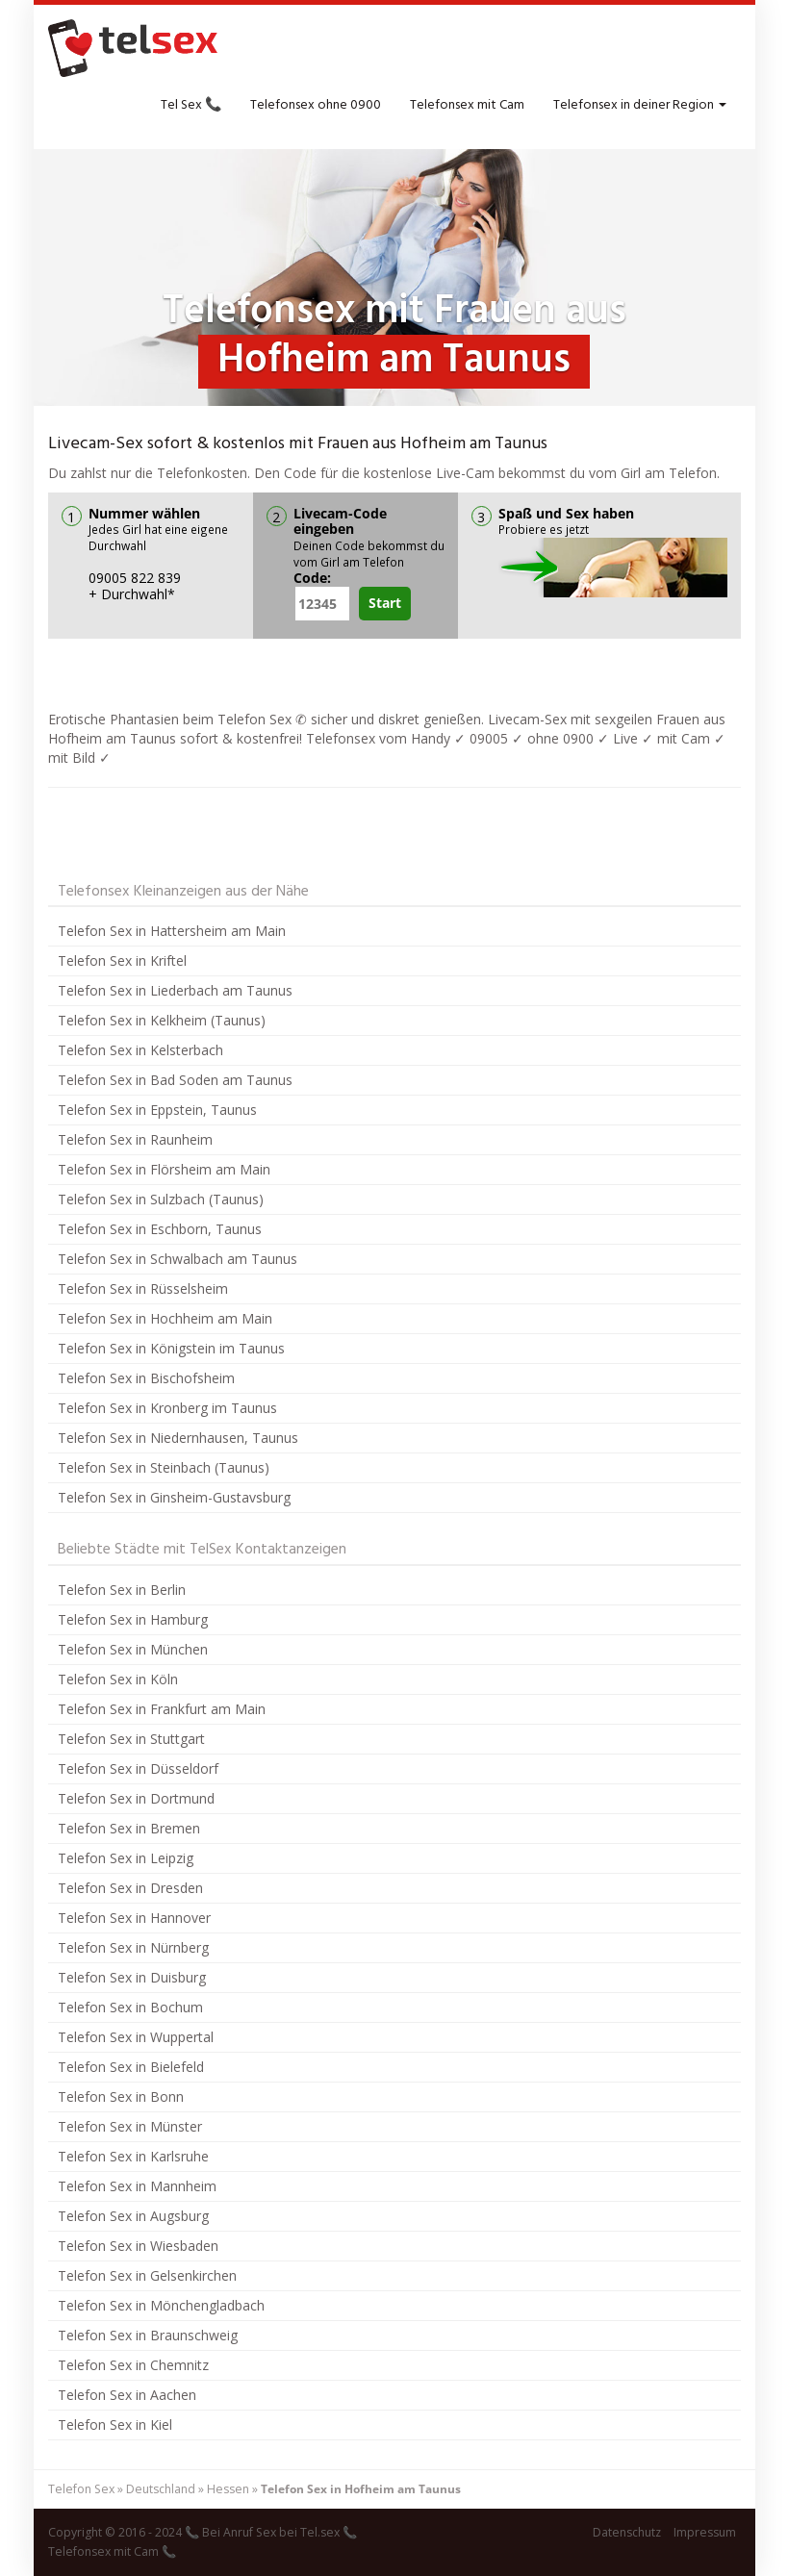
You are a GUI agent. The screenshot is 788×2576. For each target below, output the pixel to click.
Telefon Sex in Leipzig (125, 1858)
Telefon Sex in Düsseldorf (138, 1768)
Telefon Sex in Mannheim (137, 2186)
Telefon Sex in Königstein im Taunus (171, 1348)
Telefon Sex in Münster (130, 2126)
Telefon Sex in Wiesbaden (138, 2245)
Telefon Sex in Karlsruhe (133, 2156)
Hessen (228, 2489)
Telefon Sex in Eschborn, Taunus (160, 1229)
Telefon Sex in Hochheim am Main (165, 1318)
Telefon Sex (81, 2489)
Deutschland (160, 2489)
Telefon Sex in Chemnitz (133, 2365)
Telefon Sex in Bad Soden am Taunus (175, 1080)
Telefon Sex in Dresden (130, 1888)
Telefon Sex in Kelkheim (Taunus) (162, 1020)
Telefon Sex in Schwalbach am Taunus (177, 1259)
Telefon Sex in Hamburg (133, 1619)
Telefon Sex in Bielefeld (131, 2067)
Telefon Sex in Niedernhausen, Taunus (178, 1437)
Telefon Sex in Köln (118, 1679)
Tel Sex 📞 (191, 105)
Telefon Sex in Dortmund (136, 1798)
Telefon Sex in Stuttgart (131, 1739)
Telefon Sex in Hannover (134, 1917)
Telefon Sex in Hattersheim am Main (172, 931)
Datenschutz (627, 2532)
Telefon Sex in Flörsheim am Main (164, 1169)
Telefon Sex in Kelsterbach (140, 1050)
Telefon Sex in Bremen (129, 1828)
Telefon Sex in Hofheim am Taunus (361, 2489)
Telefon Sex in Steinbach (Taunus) (163, 1467)
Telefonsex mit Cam (467, 105)
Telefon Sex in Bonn (121, 2096)
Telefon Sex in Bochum (130, 2007)
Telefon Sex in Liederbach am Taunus (175, 990)
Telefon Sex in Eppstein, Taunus (157, 1109)
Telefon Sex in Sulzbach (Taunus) (161, 1199)
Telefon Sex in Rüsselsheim (143, 1288)
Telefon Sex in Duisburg (132, 1977)
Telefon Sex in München (133, 1649)
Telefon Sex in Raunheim (135, 1139)
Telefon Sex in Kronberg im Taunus (167, 1408)
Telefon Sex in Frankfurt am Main (162, 1709)
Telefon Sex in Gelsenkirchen (147, 2275)
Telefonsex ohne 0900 (315, 105)
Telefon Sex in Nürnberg (133, 1947)
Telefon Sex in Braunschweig (148, 2335)
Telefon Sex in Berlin (122, 1589)
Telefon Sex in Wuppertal (136, 2037)
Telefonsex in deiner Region (639, 105)
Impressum (705, 2532)
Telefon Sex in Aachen (127, 2395)
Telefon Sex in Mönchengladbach (161, 2305)
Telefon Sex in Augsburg (133, 2216)
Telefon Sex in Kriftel (122, 960)
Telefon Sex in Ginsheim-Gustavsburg (174, 1497)
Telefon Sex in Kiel (115, 2424)
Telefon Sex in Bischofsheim (146, 1378)
